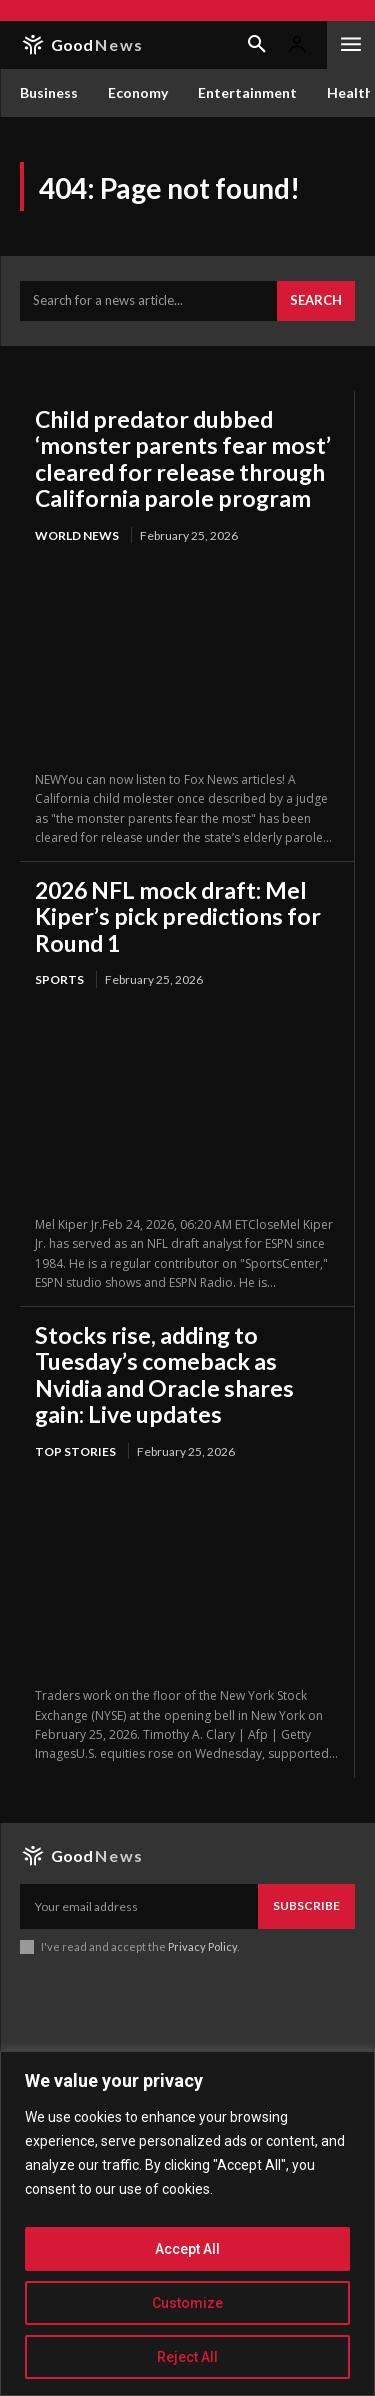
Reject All (187, 2357)
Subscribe (306, 1905)
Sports (59, 979)
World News (77, 535)
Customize (187, 2303)
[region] (187, 2223)
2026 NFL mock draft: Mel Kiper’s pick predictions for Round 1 (178, 916)
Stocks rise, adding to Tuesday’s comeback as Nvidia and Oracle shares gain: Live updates (164, 1374)
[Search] (316, 301)
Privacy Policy (202, 1946)
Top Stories (75, 1451)
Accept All (187, 2249)
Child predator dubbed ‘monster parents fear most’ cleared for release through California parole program (183, 458)
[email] (139, 1906)
